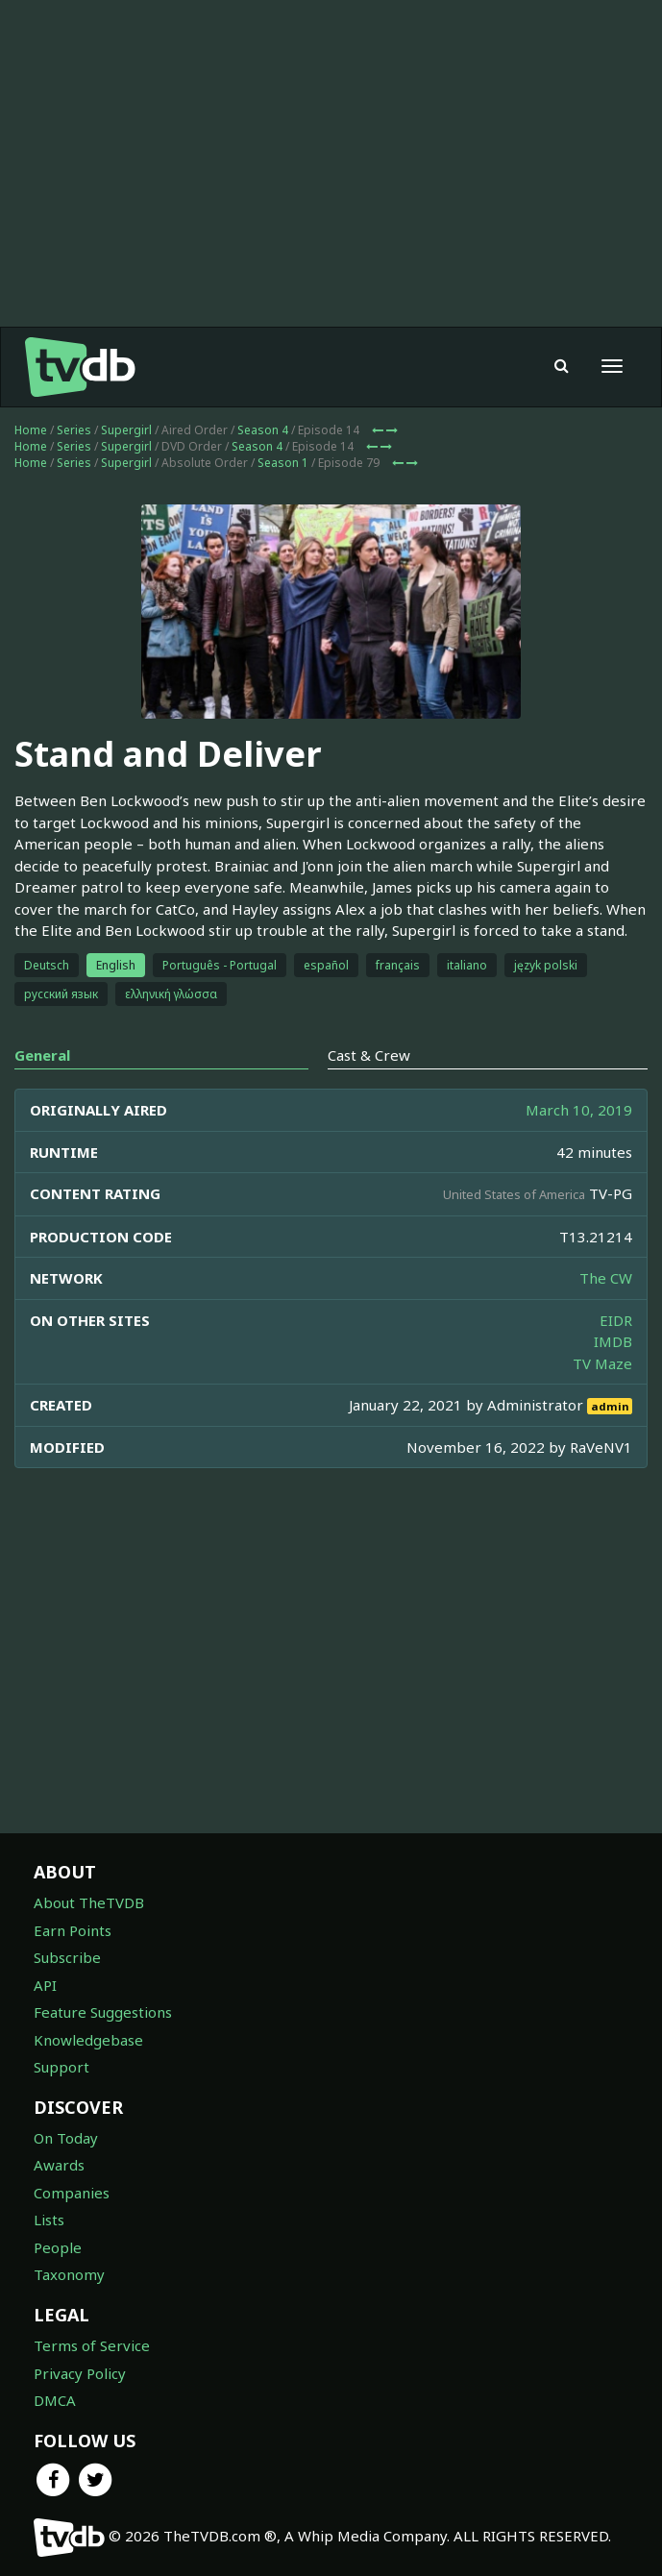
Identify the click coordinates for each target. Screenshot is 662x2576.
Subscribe (67, 1957)
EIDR (616, 1320)
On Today (66, 2137)
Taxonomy (69, 2274)
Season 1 (282, 462)
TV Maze (602, 1363)
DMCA (55, 2400)
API (45, 1985)
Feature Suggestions (103, 2012)
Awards (59, 2164)
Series (74, 430)
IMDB (613, 1341)
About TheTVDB (89, 1902)
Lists (49, 2219)
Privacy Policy (80, 2373)
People (58, 2247)
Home (30, 430)
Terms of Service (92, 2345)
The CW (605, 1278)
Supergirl (126, 430)
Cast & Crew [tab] (369, 1055)
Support (61, 2066)
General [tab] (42, 1055)
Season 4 (262, 430)
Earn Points (72, 1930)
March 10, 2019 (579, 1109)
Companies (72, 2192)
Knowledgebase (88, 2039)
